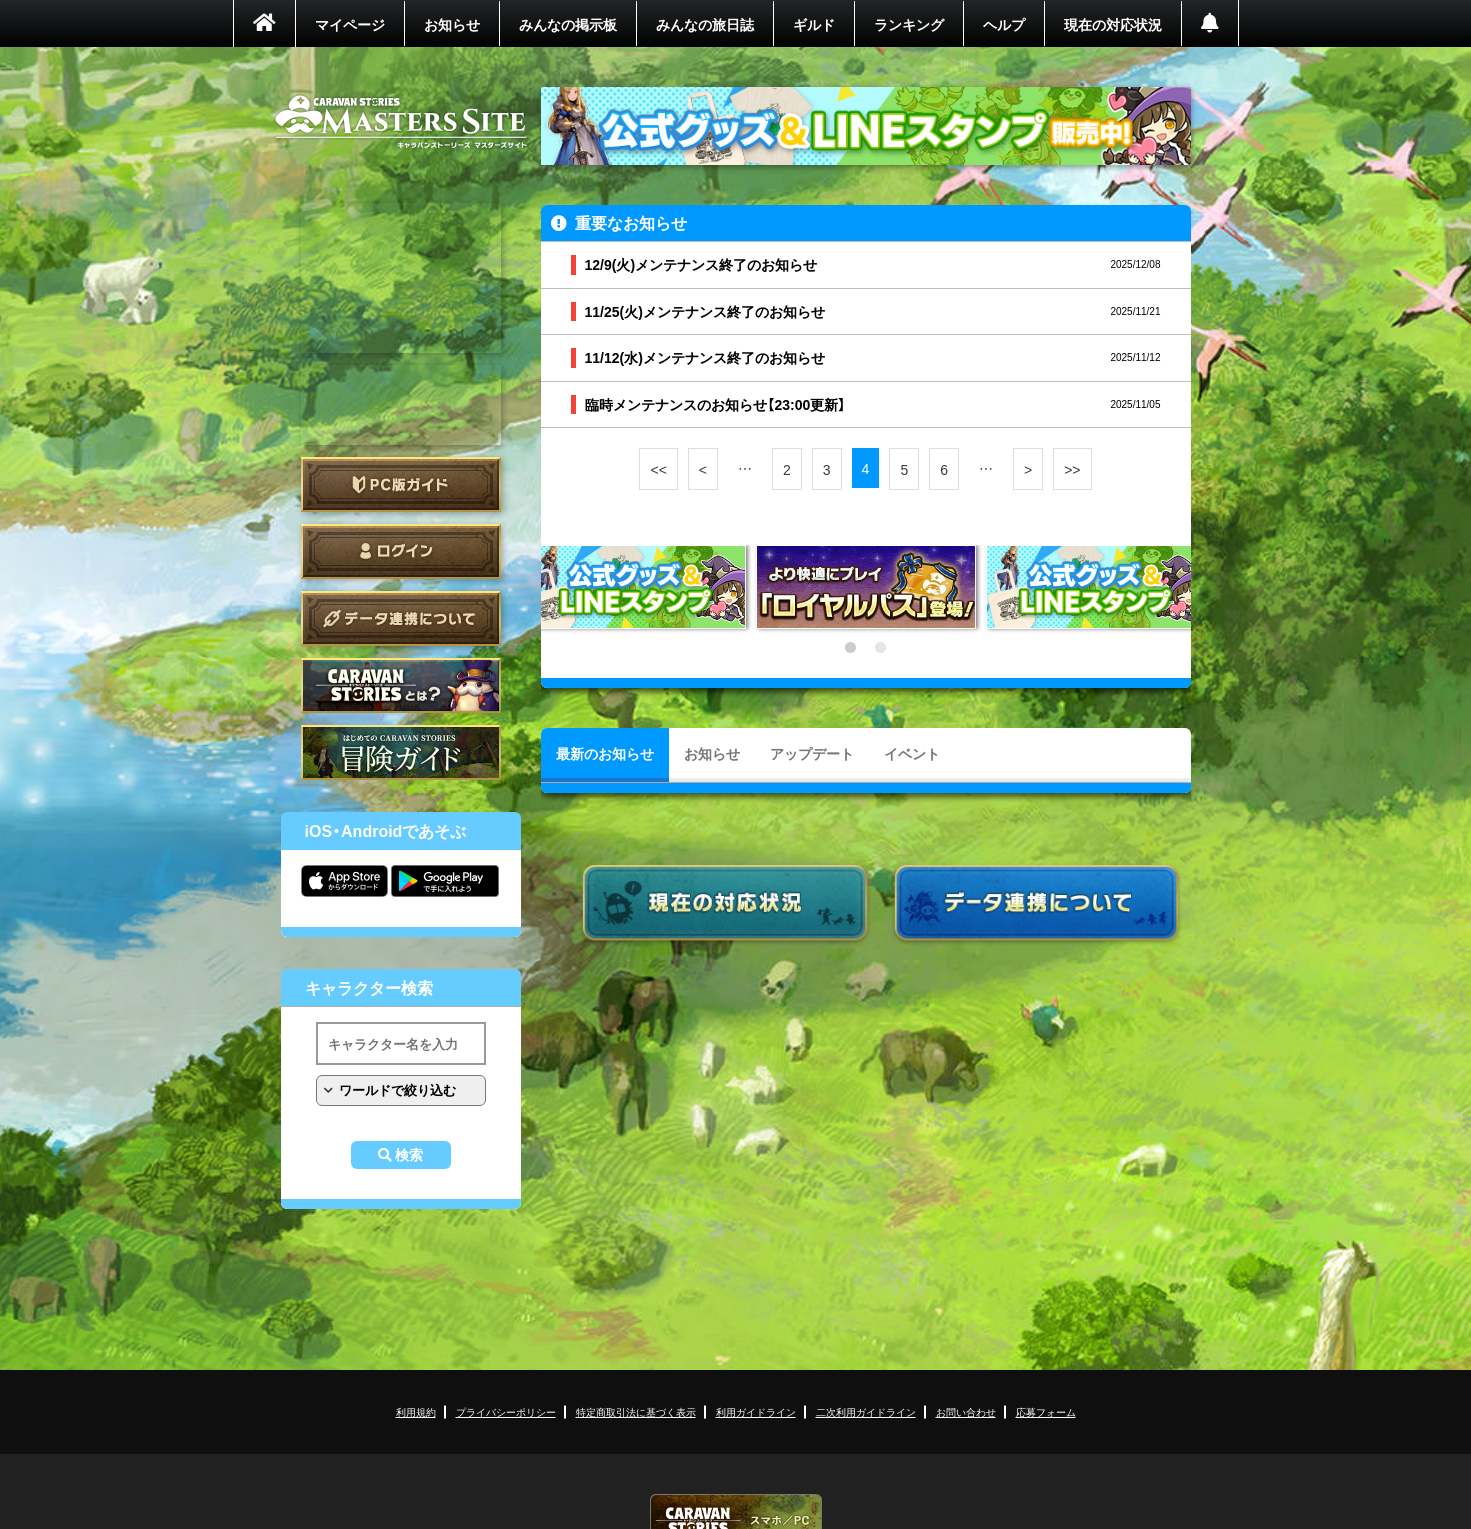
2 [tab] (881, 648)
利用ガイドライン (756, 1411)
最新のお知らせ (605, 753)
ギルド (814, 24)
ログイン (401, 551)
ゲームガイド (401, 752)
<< (658, 469)
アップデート (812, 753)
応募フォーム (1046, 1411)
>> (1072, 469)
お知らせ (452, 24)
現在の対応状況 (1113, 24)
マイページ (350, 24)
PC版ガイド (401, 484)
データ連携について (401, 618)
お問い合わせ (966, 1411)
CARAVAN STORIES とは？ (401, 685)
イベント (912, 753)
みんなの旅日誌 (705, 24)
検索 (409, 1155)
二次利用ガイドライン (866, 1411)
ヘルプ (1004, 24)
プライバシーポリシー (506, 1411)
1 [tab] (851, 648)
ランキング (909, 24)
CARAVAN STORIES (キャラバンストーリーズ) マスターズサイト (401, 122)
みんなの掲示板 (568, 24)
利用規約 (416, 1411)
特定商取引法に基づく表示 (636, 1411)
